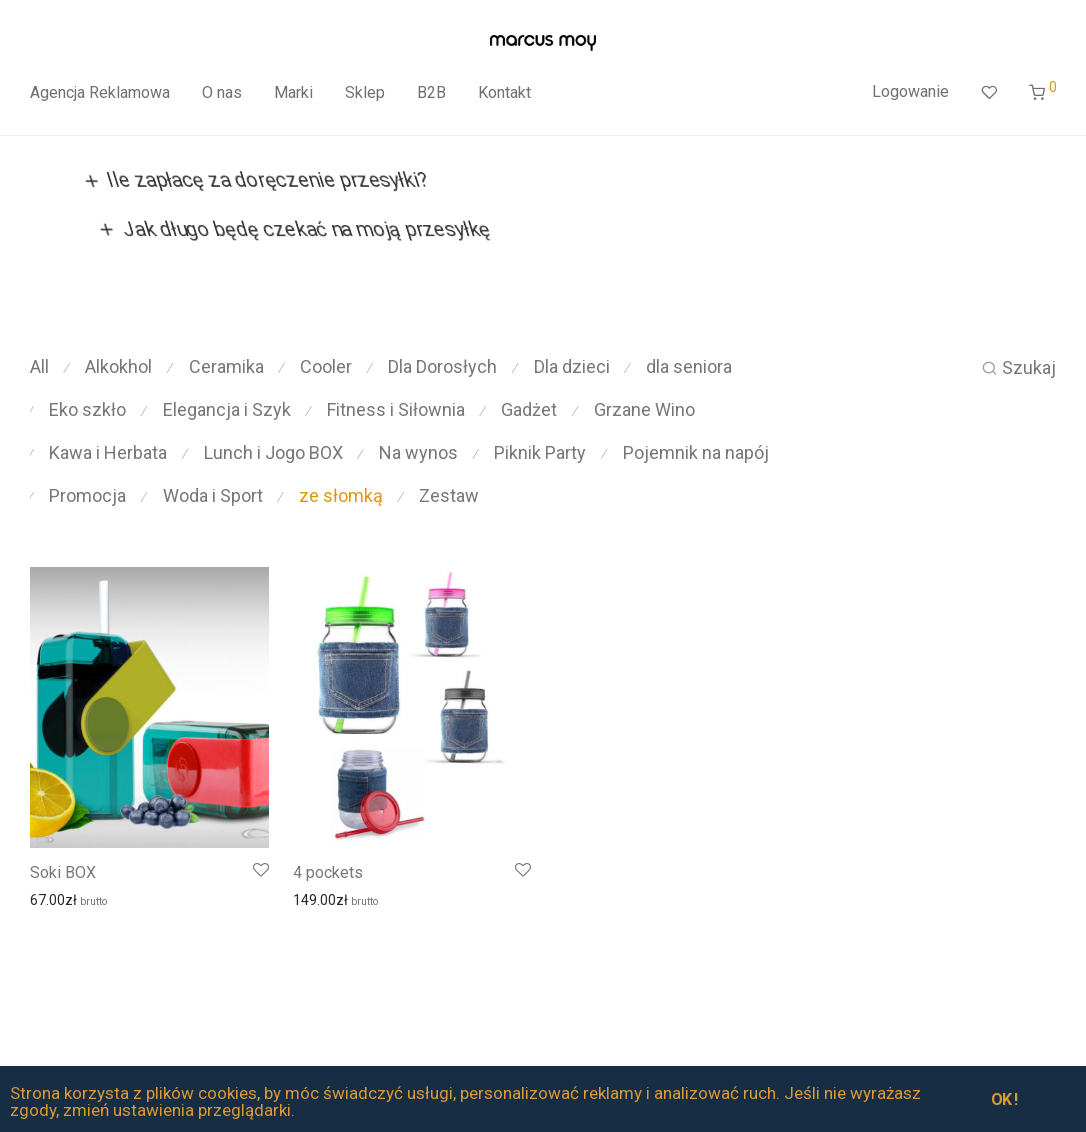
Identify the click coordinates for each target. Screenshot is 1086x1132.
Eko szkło (87, 409)
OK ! (1004, 1099)
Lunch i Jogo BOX (273, 452)
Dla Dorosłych (442, 366)
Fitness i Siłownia (396, 409)
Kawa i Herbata (108, 452)
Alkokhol (118, 366)
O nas (222, 92)
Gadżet (529, 409)
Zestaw (449, 495)
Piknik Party (540, 452)
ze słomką (341, 495)
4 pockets (328, 872)
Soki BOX (63, 872)
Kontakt (504, 92)
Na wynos (418, 452)
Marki (293, 92)
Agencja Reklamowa (100, 92)
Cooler (326, 366)
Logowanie (910, 91)
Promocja (87, 495)
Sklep (365, 92)
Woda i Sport (213, 495)
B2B (431, 92)
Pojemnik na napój (696, 452)
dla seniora (689, 366)
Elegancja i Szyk (227, 409)
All (39, 366)
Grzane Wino (644, 409)
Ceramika (226, 366)
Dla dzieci (572, 366)
